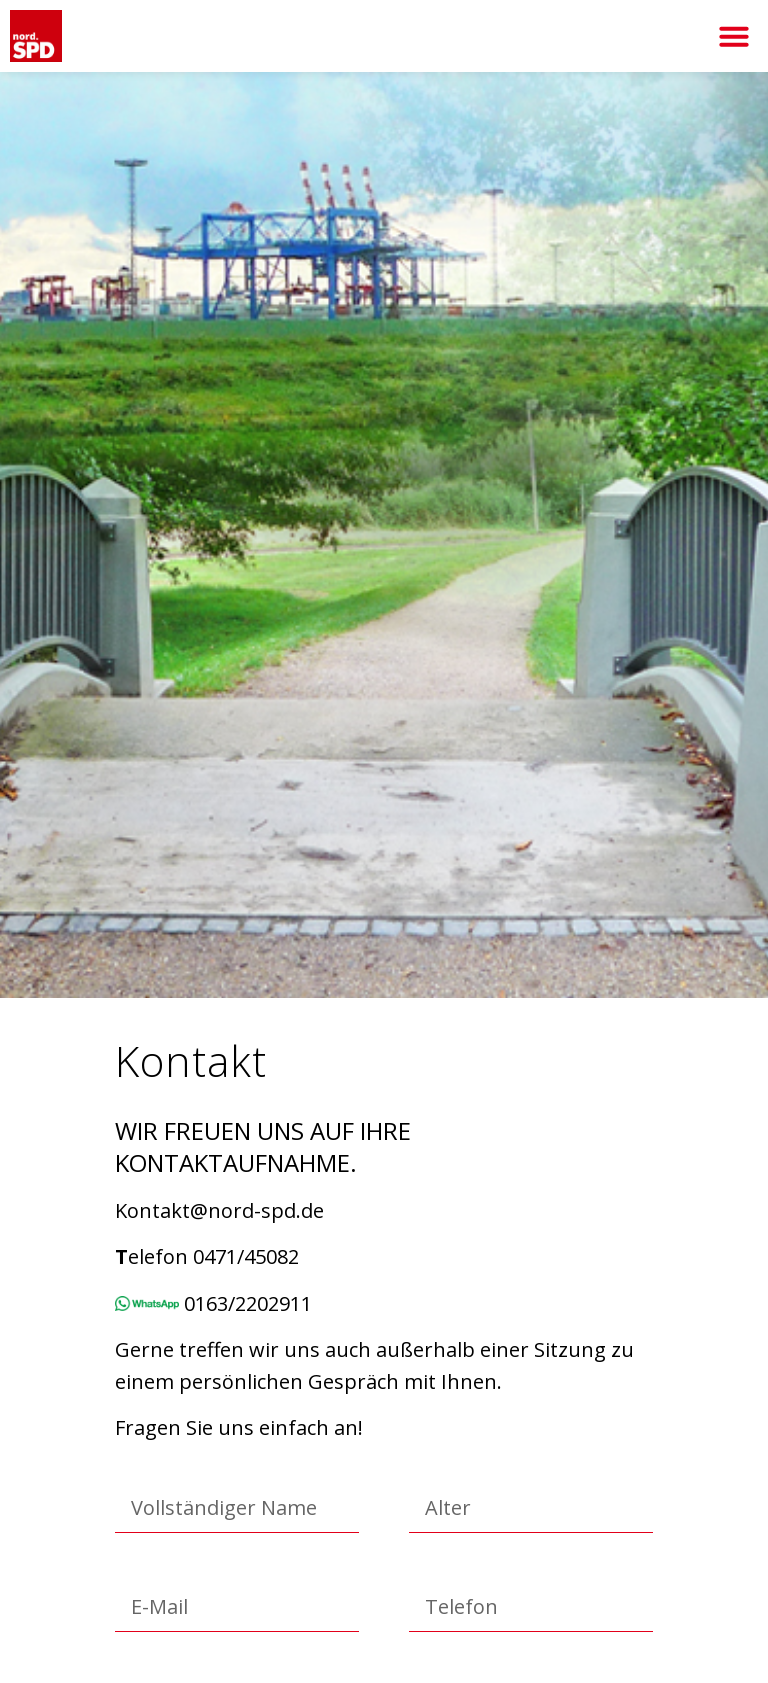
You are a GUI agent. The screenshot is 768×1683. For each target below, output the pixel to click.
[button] (734, 36)
